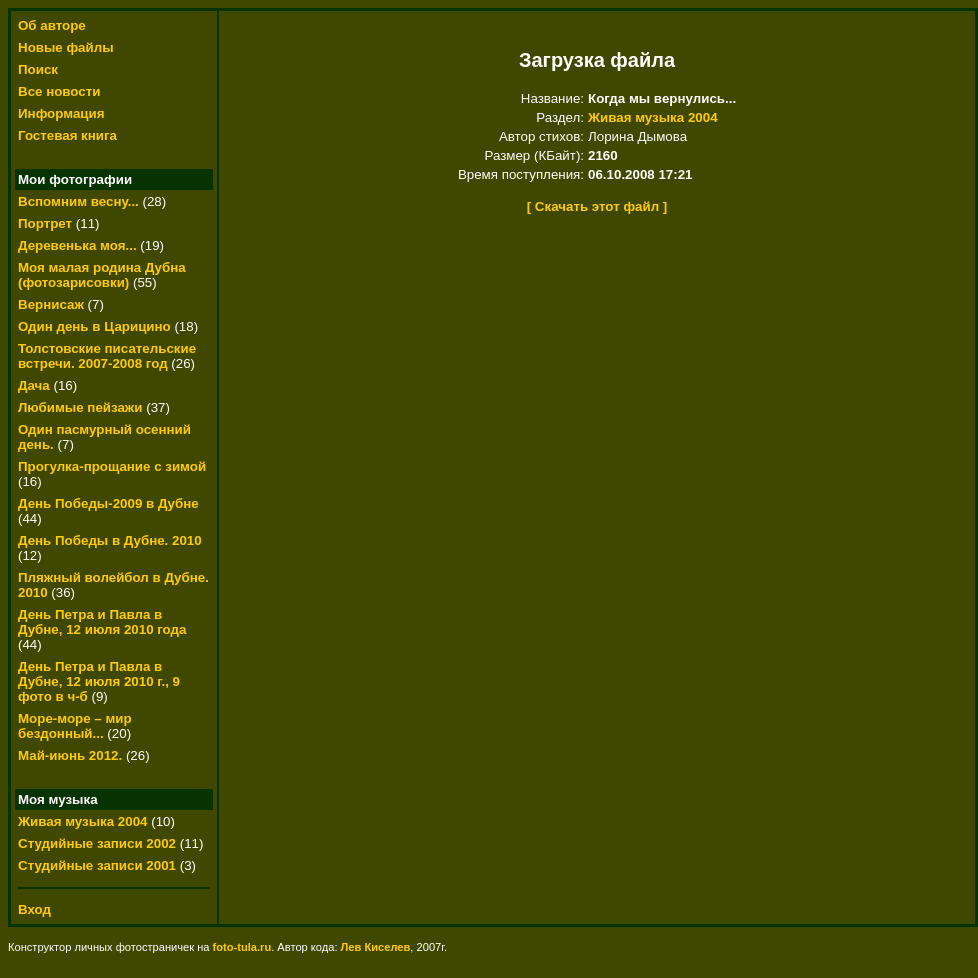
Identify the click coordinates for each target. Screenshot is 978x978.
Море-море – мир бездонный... (75, 726)
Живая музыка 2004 (83, 821)
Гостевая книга (67, 135)
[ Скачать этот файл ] (597, 206)
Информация (61, 113)
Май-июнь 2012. (72, 755)
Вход (34, 909)
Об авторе (52, 25)
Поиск (38, 69)
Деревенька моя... (77, 245)
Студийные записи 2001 (97, 865)
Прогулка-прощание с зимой (112, 466)
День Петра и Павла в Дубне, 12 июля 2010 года (102, 622)
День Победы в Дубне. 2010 (110, 540)
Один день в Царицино (94, 326)
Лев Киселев (376, 947)
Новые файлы (66, 47)
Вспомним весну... (78, 201)
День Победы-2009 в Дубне (108, 503)
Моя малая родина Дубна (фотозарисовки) (102, 275)
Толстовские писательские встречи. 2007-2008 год (107, 356)
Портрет (45, 223)
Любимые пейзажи (80, 407)
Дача (34, 385)
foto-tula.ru (242, 947)
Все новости (59, 91)
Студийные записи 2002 (97, 843)
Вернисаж (51, 304)
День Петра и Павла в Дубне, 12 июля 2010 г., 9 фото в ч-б (99, 681)
